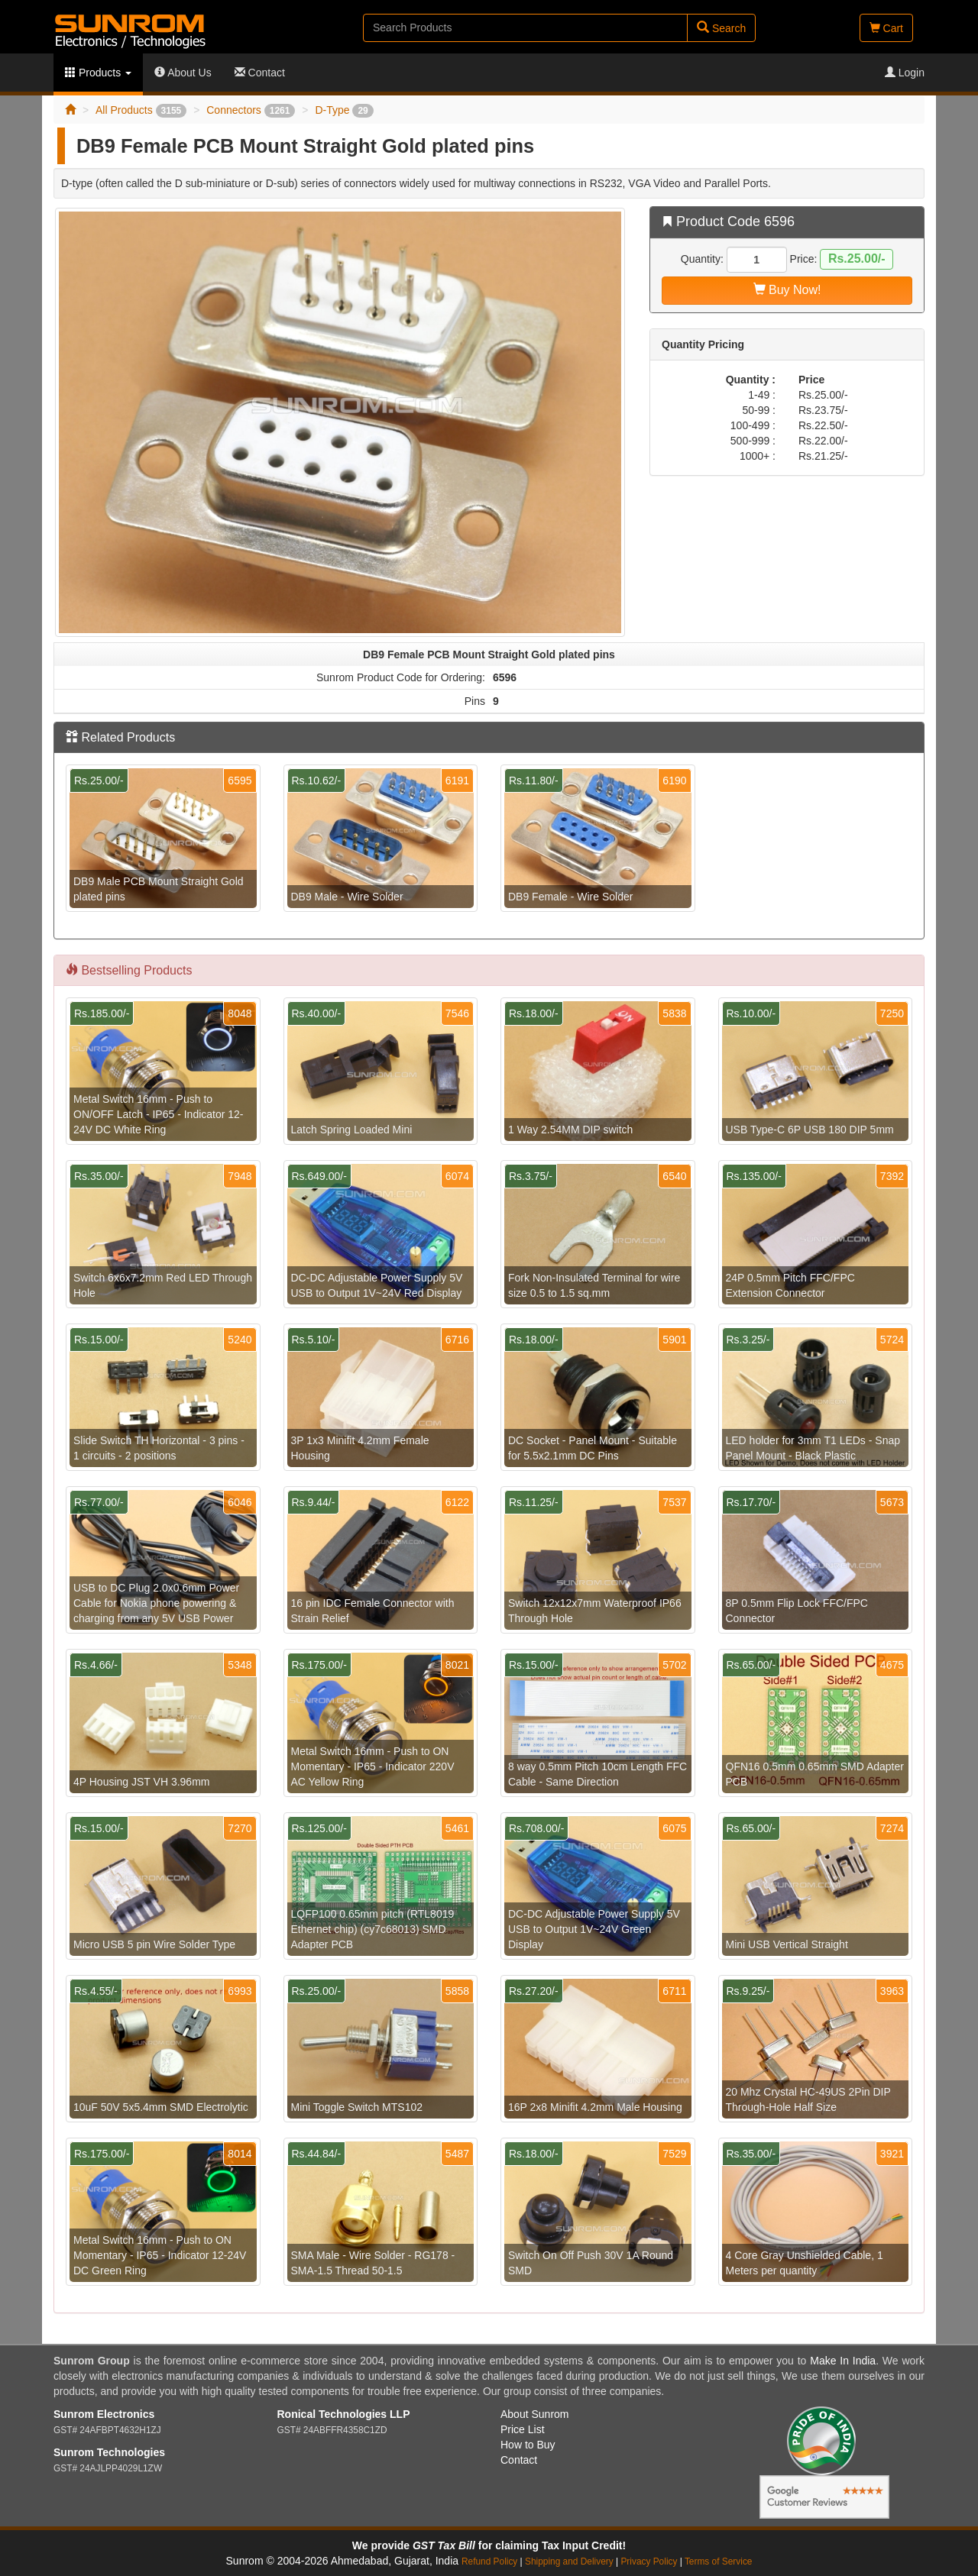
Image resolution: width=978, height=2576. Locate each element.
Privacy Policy (648, 2561)
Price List (522, 2429)
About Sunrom (534, 2414)
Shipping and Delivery (569, 2561)
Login (905, 72)
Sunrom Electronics (103, 2414)
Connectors (250, 110)
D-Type (344, 110)
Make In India (843, 2361)
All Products (141, 110)
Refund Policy (489, 2561)
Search (721, 27)
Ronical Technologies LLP (343, 2414)
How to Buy (527, 2445)
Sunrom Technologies (109, 2452)
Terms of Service (719, 2561)
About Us (183, 72)
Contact (260, 72)
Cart (886, 28)
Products (98, 72)
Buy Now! (787, 289)
